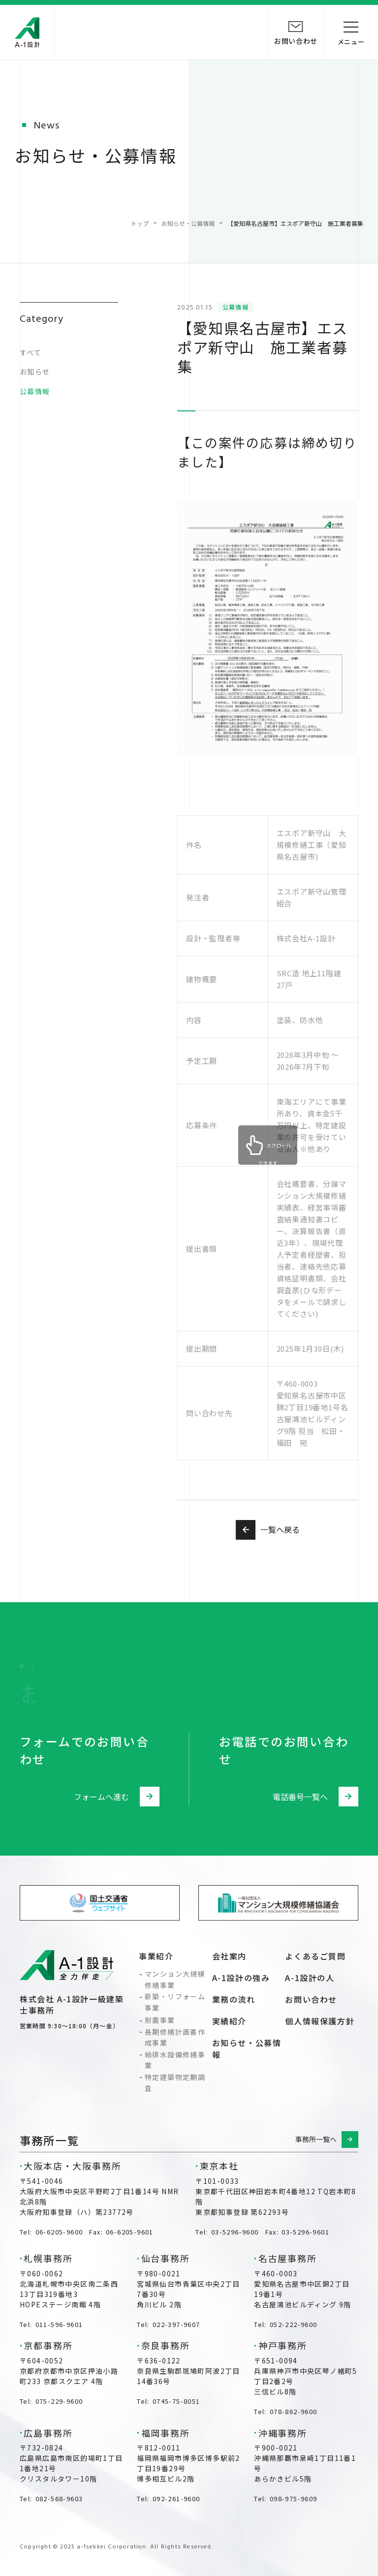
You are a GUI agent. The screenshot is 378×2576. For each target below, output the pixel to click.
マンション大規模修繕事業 (175, 1979)
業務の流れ (233, 1999)
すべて (30, 352)
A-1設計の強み (241, 1978)
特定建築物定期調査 (175, 2082)
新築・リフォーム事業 (175, 2001)
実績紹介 (229, 2021)
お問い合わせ (311, 1999)
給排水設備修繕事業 (175, 2059)
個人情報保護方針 (319, 2021)
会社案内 (229, 1956)
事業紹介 (156, 1956)
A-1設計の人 (309, 1978)
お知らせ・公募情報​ (247, 2048)
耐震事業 (160, 2020)
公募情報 (35, 391)
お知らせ (35, 371)
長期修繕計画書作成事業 (175, 2037)
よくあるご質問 (315, 1956)
